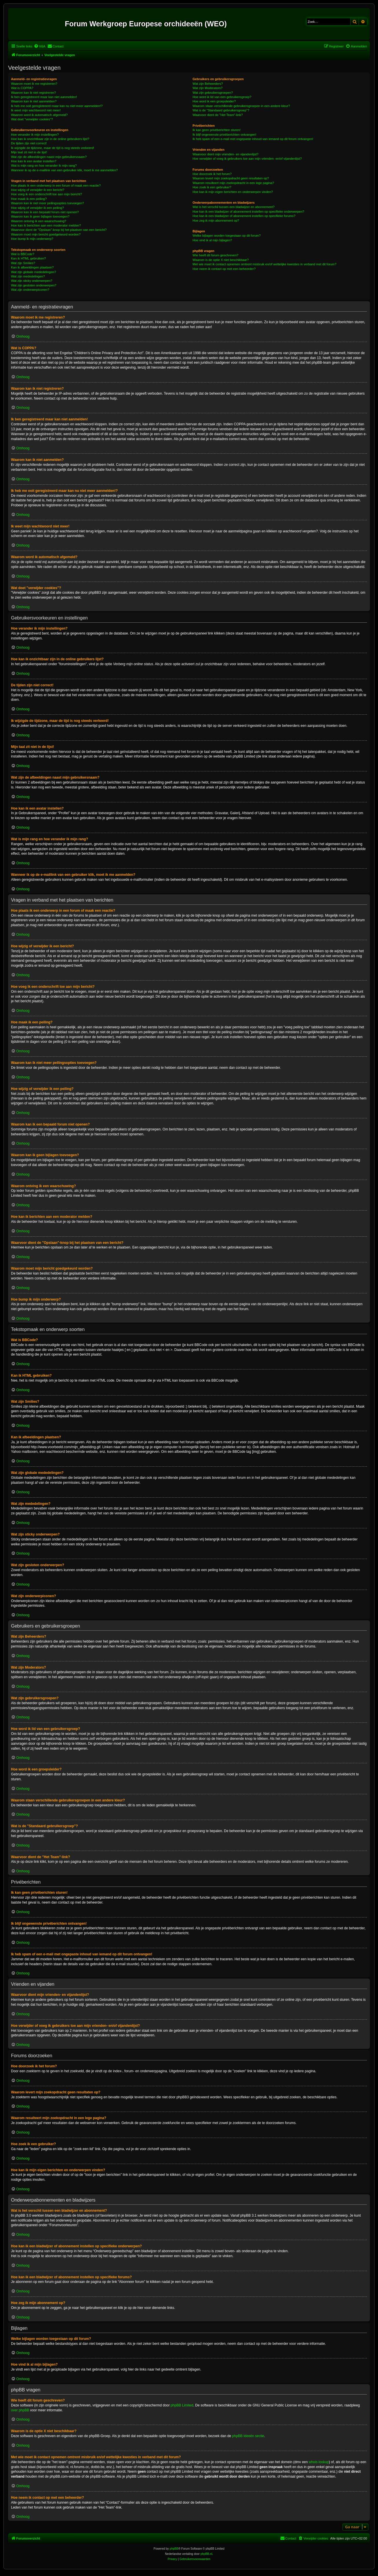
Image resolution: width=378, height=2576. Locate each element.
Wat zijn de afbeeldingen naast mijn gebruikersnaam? (49, 157)
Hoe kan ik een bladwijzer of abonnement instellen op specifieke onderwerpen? (248, 211)
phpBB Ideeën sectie (248, 2436)
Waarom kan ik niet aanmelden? (33, 101)
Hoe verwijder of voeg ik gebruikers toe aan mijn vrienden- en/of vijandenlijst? (247, 158)
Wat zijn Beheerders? (207, 83)
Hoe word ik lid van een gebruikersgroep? (221, 97)
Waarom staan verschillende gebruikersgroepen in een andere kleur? (241, 106)
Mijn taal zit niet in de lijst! (29, 152)
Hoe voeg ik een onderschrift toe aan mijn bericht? (46, 194)
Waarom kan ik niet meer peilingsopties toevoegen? (47, 203)
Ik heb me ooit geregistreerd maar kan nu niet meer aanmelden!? (57, 106)
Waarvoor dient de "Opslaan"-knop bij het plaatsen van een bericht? (59, 229)
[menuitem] (39, 46)
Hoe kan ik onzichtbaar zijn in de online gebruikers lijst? (50, 139)
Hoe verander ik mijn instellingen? (35, 134)
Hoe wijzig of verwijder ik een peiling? (37, 207)
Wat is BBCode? (22, 254)
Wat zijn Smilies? (23, 263)
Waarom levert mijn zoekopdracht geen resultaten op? (230, 178)
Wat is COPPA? (22, 88)
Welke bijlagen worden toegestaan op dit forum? (226, 235)
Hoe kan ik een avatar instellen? (33, 161)
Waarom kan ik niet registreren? (33, 92)
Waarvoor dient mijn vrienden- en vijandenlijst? (225, 154)
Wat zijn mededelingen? (28, 276)
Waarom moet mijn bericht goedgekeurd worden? (46, 234)
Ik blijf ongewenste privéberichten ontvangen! (224, 134)
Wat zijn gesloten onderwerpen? (33, 285)
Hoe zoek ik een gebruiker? (211, 187)
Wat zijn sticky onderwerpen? (31, 280)
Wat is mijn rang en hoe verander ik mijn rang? (44, 165)
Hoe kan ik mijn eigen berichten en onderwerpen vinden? (232, 192)
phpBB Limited (182, 2405)
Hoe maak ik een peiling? (29, 199)
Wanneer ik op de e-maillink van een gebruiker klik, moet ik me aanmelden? (64, 170)
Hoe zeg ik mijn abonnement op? (215, 220)
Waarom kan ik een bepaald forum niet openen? (45, 212)
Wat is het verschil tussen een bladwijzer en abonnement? (233, 207)
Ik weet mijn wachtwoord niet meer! (36, 110)
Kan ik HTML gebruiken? (28, 258)
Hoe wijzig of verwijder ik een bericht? (37, 190)
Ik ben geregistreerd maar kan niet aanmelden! (44, 97)
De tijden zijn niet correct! (29, 143)
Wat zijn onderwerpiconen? (30, 289)
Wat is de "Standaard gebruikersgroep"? (220, 110)
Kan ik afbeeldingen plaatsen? (32, 267)
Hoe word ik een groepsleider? (214, 101)
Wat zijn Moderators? (207, 88)
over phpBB (20, 2410)
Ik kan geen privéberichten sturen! (216, 130)
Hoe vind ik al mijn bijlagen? (212, 240)
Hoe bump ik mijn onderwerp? (32, 238)
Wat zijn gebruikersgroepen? (212, 92)
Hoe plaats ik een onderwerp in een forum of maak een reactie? (56, 185)
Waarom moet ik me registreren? (34, 83)
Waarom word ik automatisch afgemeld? (39, 115)
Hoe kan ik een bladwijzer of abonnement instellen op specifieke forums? (243, 216)
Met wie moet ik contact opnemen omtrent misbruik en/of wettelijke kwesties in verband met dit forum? (264, 264)
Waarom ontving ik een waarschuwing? (38, 221)
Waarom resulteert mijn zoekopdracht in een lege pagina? (233, 183)
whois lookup (319, 2462)
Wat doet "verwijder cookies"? (32, 119)
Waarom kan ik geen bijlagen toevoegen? (40, 216)
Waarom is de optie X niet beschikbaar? (220, 260)
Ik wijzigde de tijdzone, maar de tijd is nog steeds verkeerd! (52, 148)
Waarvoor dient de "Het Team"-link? (217, 115)
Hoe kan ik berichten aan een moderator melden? (46, 225)
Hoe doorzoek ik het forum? (212, 174)
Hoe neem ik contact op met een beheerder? (224, 269)
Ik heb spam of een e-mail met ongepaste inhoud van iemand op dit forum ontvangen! (252, 139)
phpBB (174, 2548)
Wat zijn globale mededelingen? (33, 272)
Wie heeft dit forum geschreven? (215, 255)
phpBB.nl (206, 2553)
